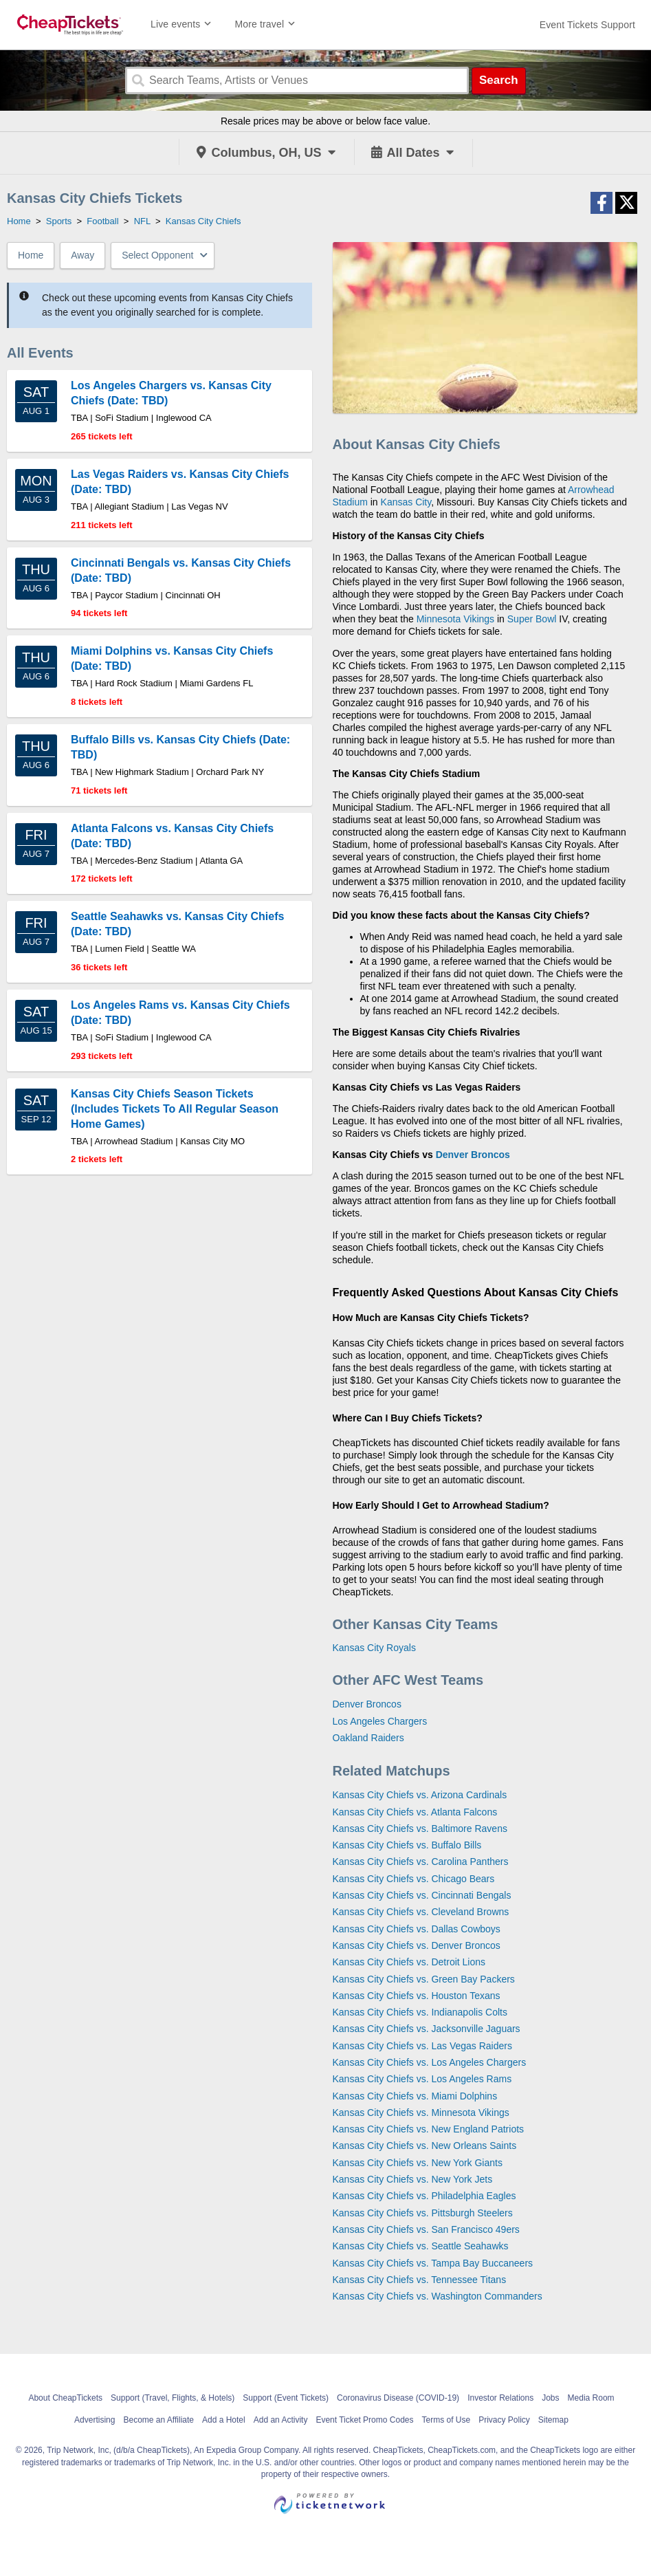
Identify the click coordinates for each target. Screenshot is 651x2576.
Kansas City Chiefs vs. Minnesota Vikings (421, 2112)
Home (30, 255)
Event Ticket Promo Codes (364, 2420)
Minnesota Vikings (455, 618)
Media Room (591, 2398)
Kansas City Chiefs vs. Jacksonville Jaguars (426, 2028)
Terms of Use (445, 2420)
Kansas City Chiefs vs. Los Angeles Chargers (430, 2062)
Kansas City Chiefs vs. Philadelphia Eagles (424, 2195)
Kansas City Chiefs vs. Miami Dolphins (415, 2096)
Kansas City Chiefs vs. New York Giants (418, 2162)
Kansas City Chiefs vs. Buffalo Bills (407, 1845)
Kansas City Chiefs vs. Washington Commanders (437, 2296)
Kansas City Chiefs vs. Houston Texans (416, 1995)
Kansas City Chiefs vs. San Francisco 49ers (426, 2229)
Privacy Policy (504, 2420)
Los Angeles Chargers (380, 1721)
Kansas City (406, 501)
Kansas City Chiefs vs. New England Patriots (429, 2129)
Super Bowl (532, 618)
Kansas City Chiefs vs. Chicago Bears (414, 1878)
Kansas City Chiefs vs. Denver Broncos (416, 1945)
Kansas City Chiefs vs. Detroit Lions (409, 1961)
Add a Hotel (223, 2420)
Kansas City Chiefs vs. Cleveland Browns (421, 1911)
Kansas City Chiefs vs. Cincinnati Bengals (422, 1895)
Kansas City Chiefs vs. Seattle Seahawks (421, 2245)
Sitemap (553, 2420)
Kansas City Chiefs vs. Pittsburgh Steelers (423, 2212)
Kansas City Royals (374, 1647)
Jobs (550, 2398)
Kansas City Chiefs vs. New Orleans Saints (425, 2145)
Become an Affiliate (158, 2420)
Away (82, 255)
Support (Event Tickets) (286, 2398)
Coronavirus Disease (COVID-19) (398, 2398)
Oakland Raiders (368, 1737)
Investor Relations (500, 2398)
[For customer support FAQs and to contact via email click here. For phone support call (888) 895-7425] (587, 24)
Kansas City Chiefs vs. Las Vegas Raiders (422, 2045)
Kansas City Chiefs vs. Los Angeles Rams (422, 2078)
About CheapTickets (65, 2398)
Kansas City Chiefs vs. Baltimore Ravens (420, 1828)
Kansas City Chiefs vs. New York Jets (413, 2179)
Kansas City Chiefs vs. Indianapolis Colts (420, 2012)
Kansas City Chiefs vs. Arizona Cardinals (420, 1794)
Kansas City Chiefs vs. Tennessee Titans (420, 2279)
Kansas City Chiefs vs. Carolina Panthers (421, 1861)
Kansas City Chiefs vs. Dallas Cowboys (416, 1928)
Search (498, 80)
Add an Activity (281, 2420)
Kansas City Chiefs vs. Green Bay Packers (424, 1979)
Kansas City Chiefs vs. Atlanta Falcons (415, 1812)
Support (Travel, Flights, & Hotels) (172, 2398)
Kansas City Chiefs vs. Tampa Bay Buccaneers (433, 2263)
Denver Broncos (473, 1154)
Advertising (94, 2420)
